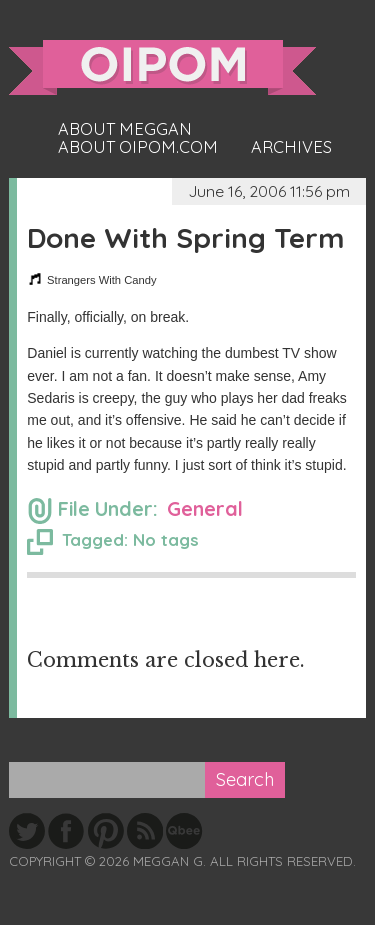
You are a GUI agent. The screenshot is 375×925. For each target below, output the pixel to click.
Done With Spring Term (185, 237)
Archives (291, 147)
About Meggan (125, 129)
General (205, 508)
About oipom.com (138, 147)
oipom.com (162, 67)
